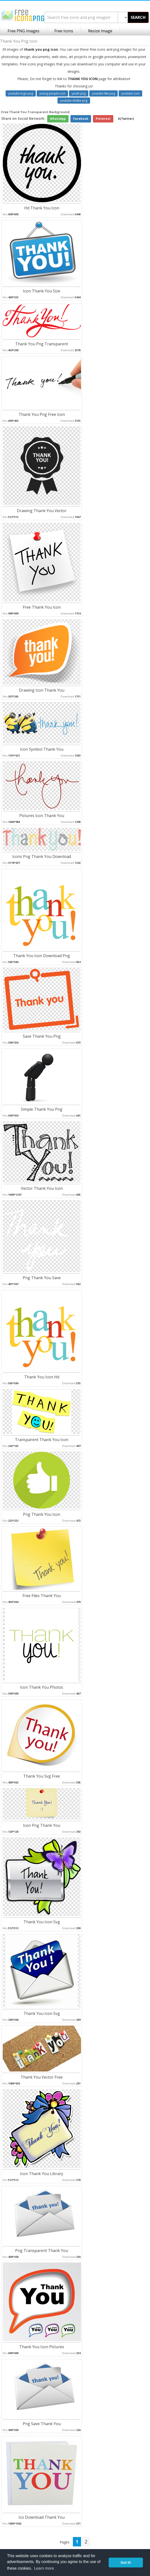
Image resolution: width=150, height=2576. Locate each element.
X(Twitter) (126, 119)
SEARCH (138, 17)
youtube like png (103, 93)
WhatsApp (58, 119)
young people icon (52, 93)
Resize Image (100, 31)
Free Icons (63, 31)
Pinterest (103, 119)
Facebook (80, 119)
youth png (79, 93)
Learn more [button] (44, 2568)
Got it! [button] (126, 2562)
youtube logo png (20, 93)
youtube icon (130, 93)
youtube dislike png (73, 100)
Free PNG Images (23, 31)
